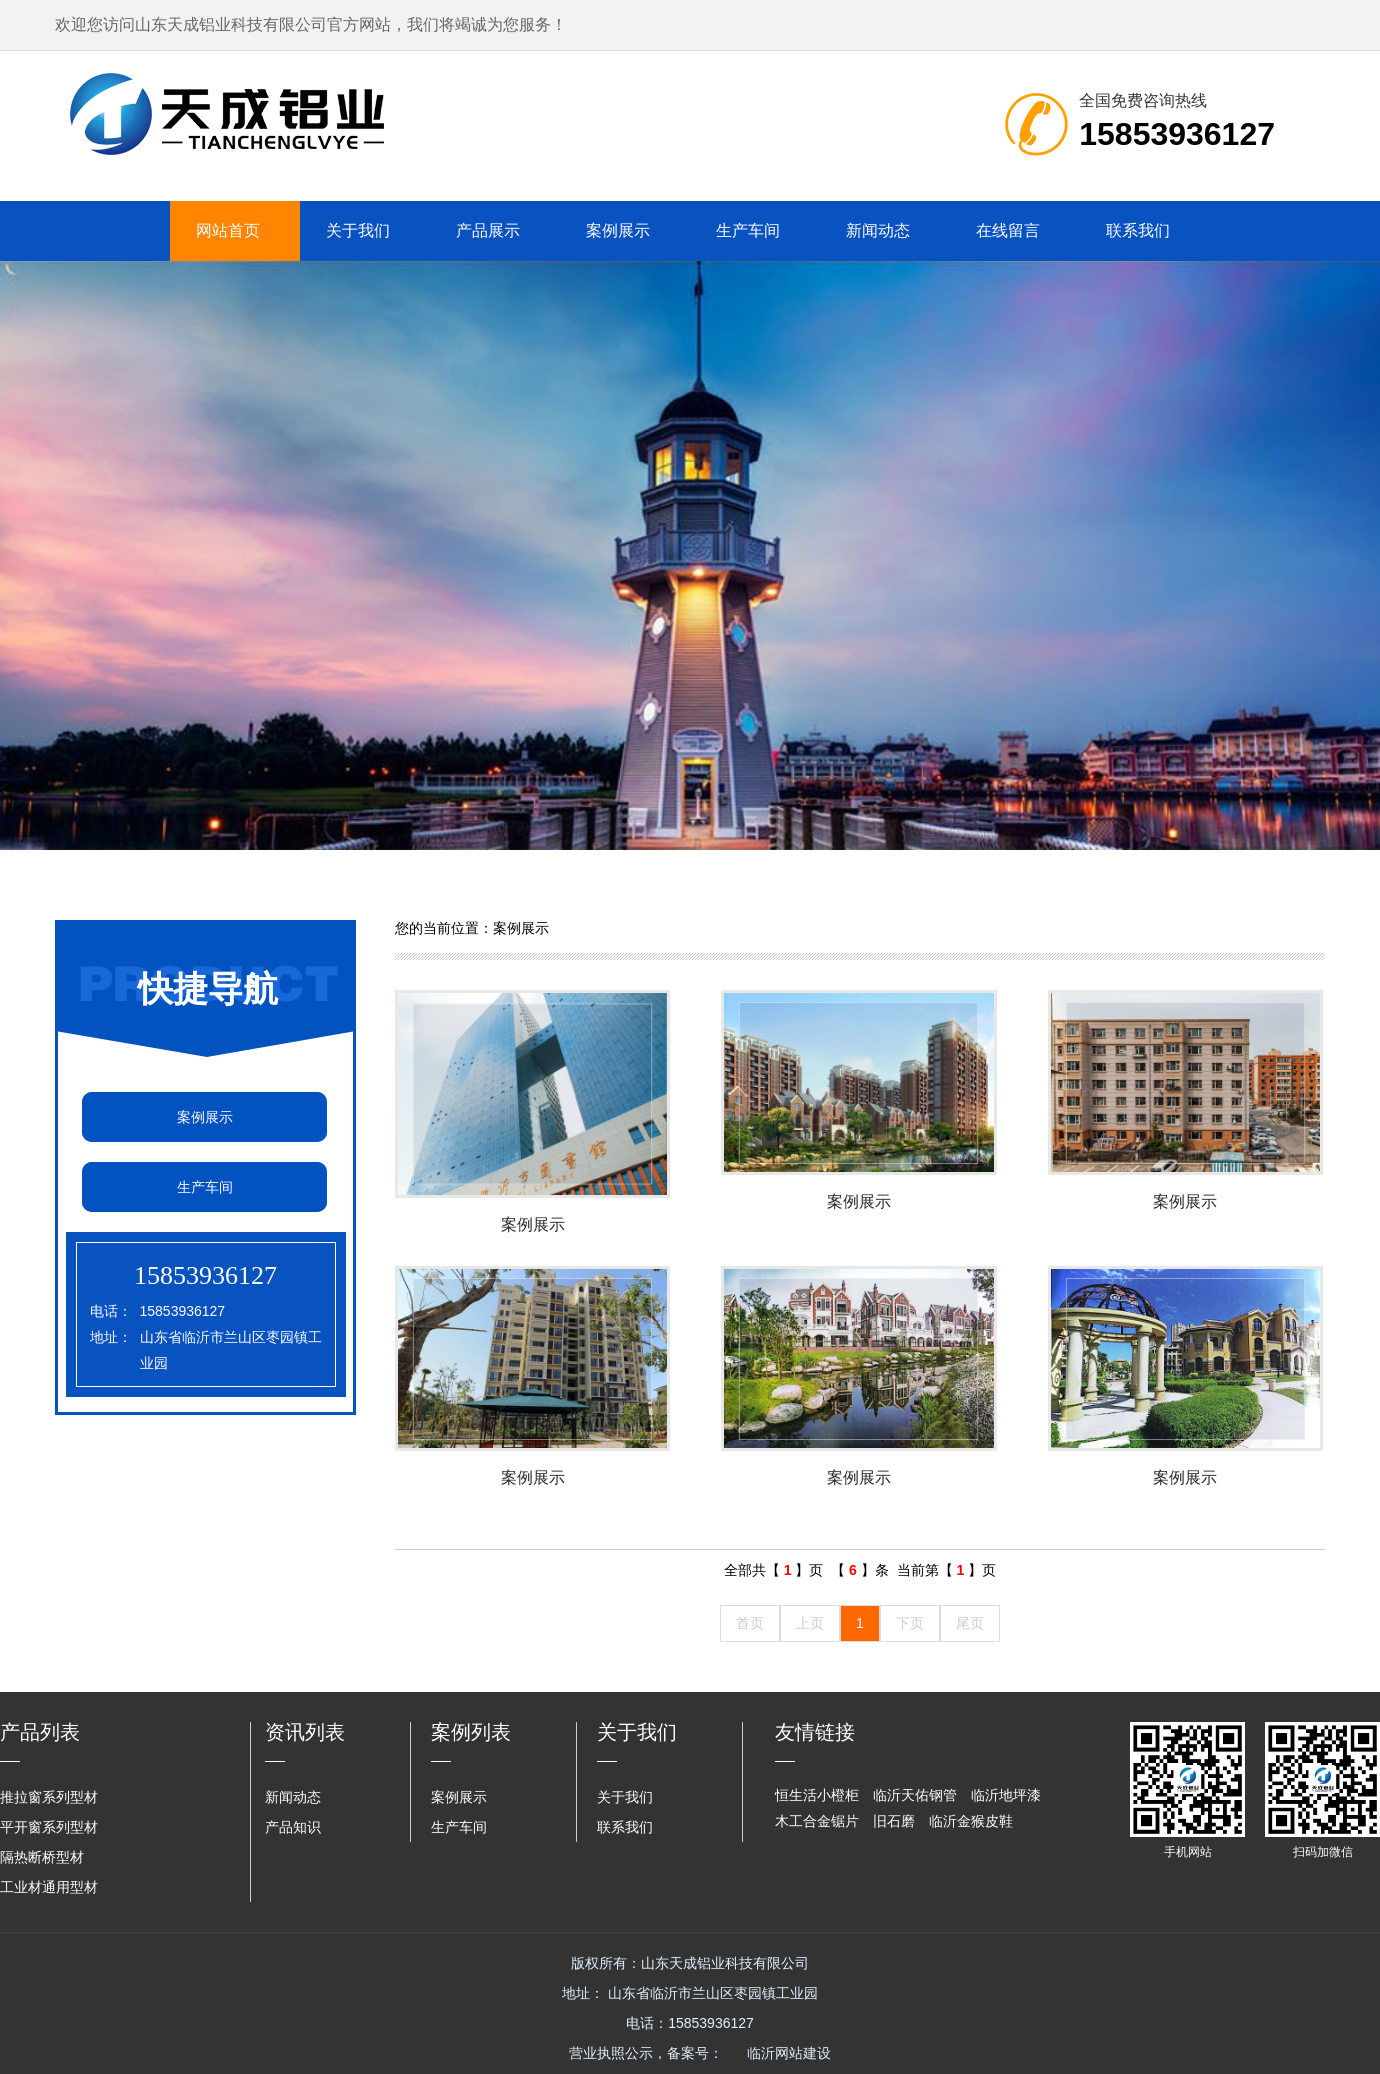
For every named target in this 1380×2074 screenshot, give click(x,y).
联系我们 (1138, 230)
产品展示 (488, 230)
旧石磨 (894, 1821)
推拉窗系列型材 (49, 1797)
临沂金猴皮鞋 (971, 1821)
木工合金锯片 (817, 1821)
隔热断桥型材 (42, 1857)
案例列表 (471, 1732)
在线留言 (1008, 230)
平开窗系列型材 (49, 1827)
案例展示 (618, 230)
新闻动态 (878, 230)
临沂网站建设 (789, 2053)
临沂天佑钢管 (915, 1795)
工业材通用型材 (49, 1887)
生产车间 (748, 230)
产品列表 (40, 1732)
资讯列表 (305, 1732)
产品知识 (293, 1827)
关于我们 (358, 230)
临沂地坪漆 (1006, 1795)
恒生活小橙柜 (817, 1795)
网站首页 (228, 230)
